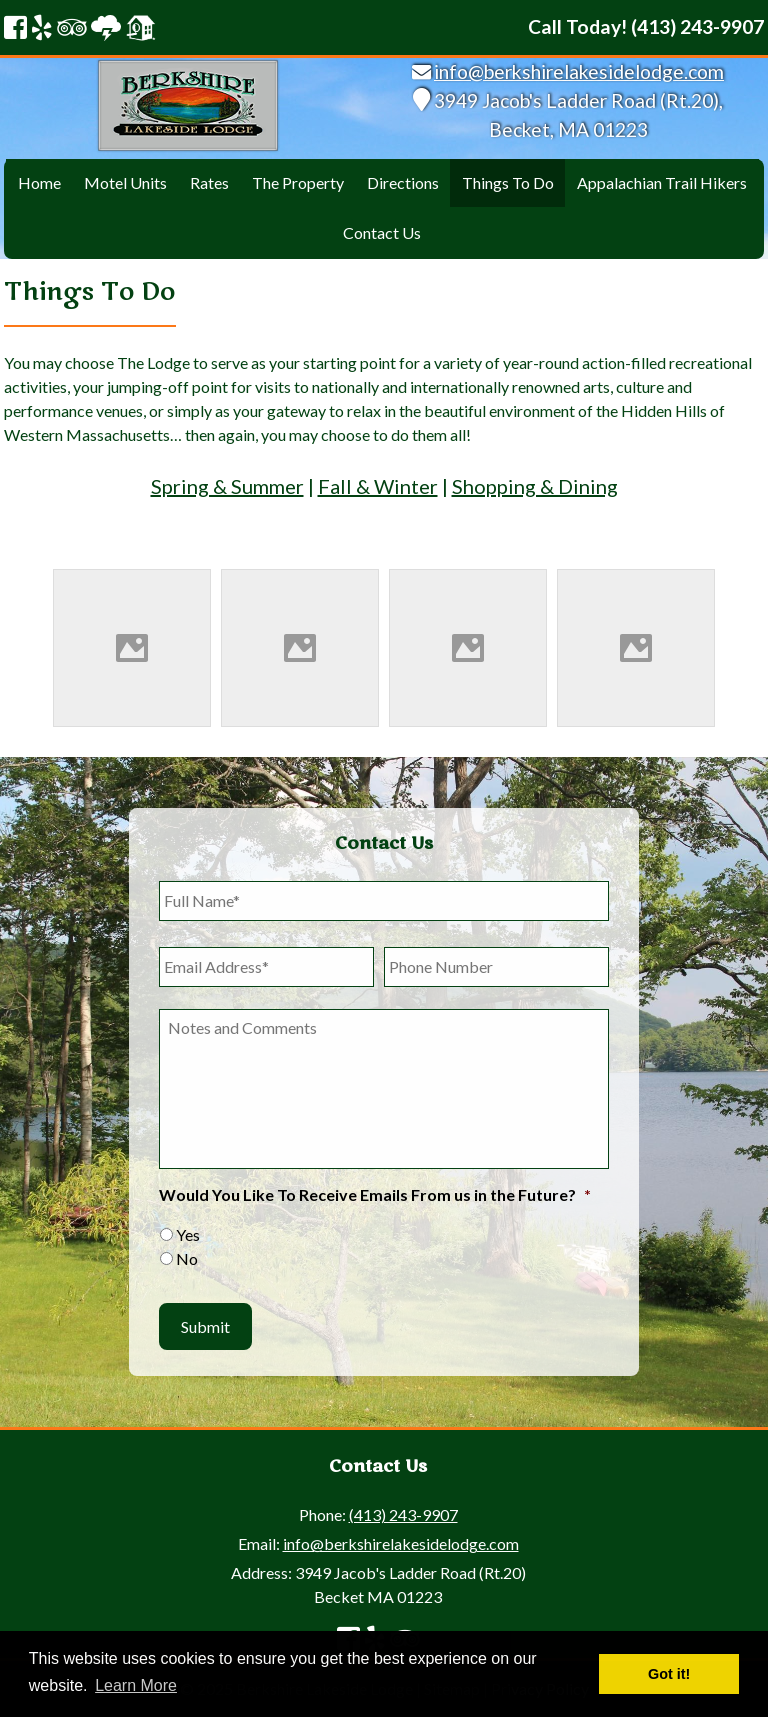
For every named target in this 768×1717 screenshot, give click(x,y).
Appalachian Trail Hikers (662, 182)
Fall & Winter (378, 486)
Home (39, 182)
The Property (298, 182)
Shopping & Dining (535, 486)
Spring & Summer (227, 486)
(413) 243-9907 (403, 1514)
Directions (403, 182)
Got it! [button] (669, 1674)
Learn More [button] (136, 1685)
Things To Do (508, 182)
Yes (188, 1234)
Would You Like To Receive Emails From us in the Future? (375, 1194)
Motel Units (125, 182)
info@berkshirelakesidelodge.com (579, 71)
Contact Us (382, 232)
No (187, 1258)
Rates (209, 182)
